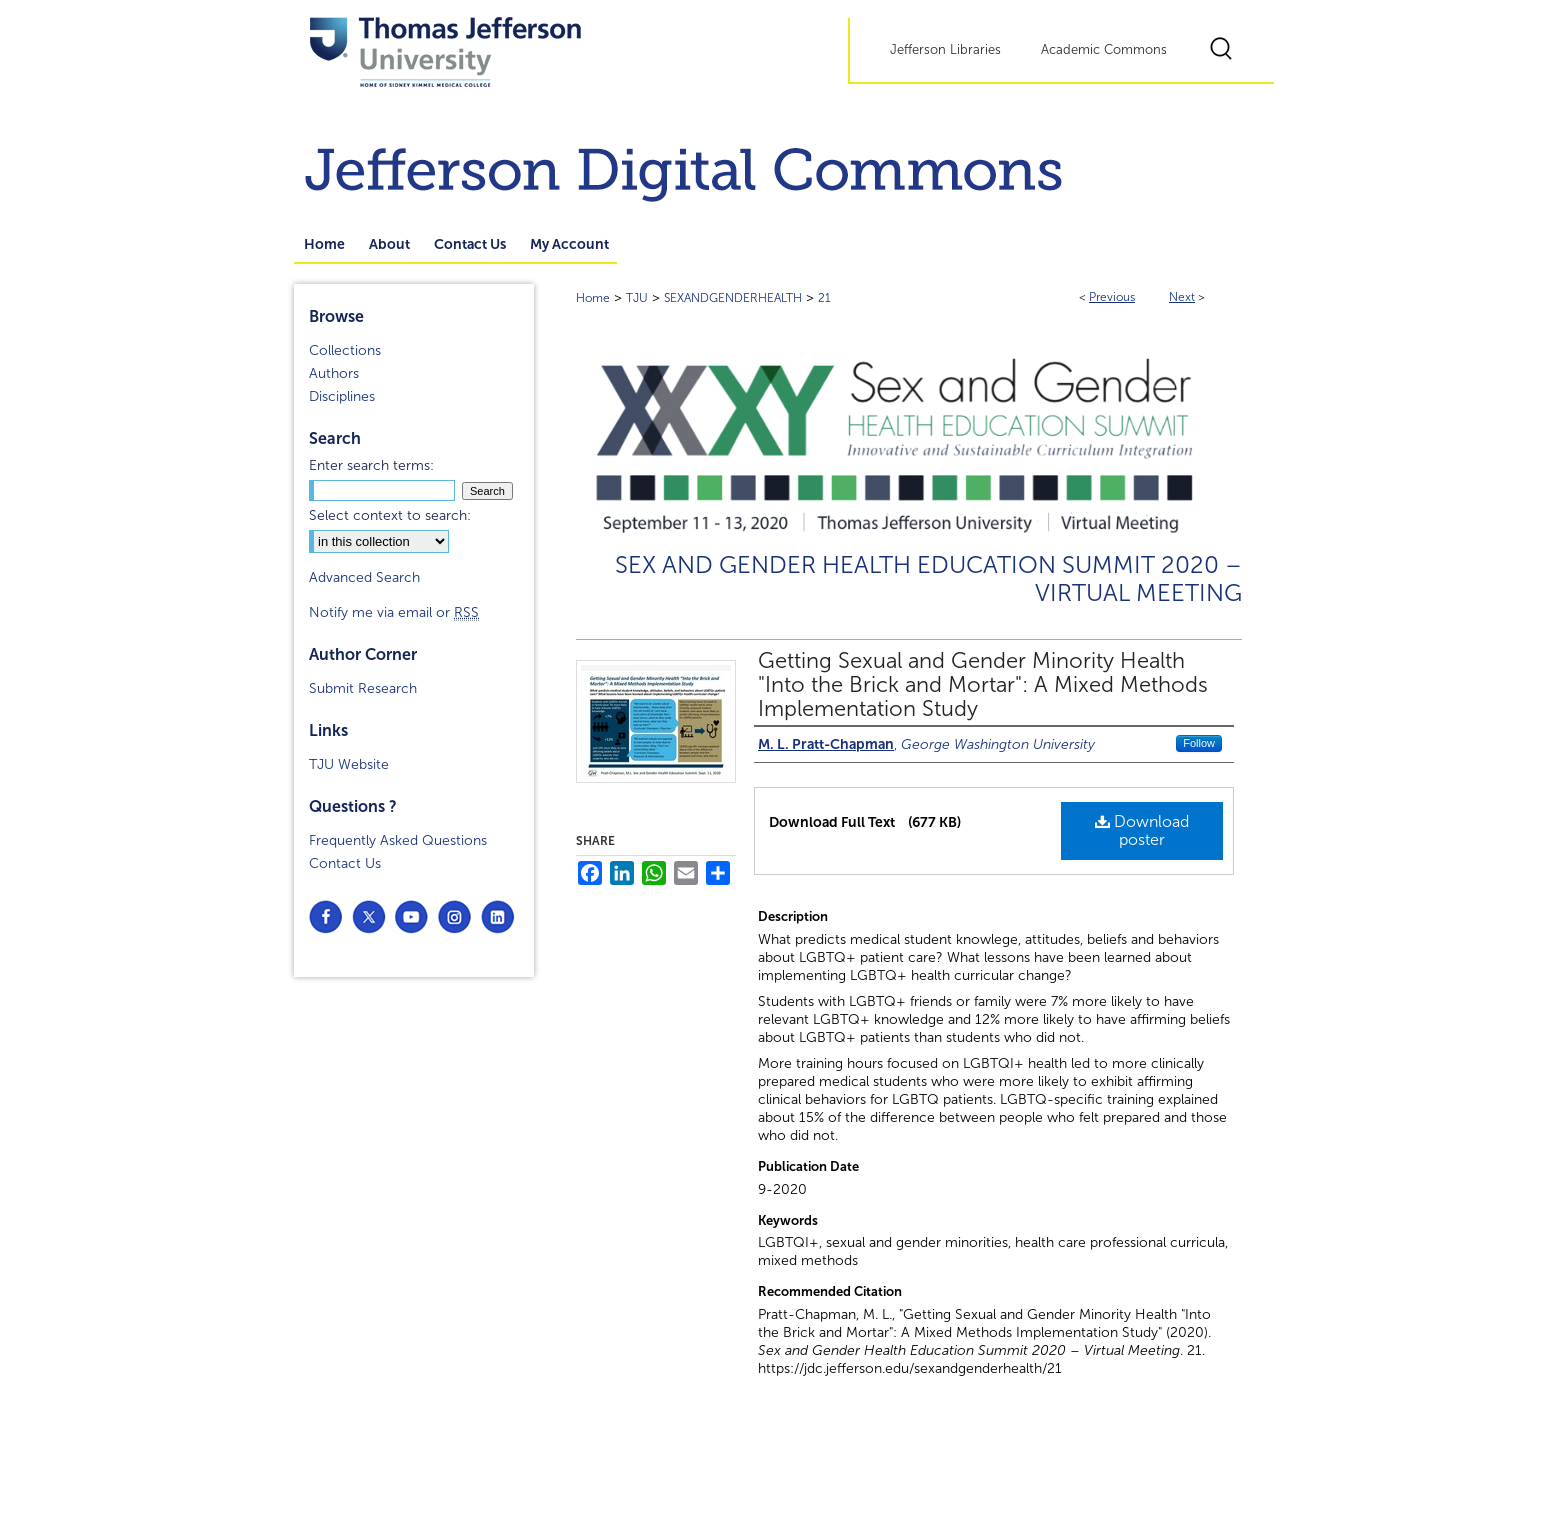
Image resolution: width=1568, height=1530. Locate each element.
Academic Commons (1104, 50)
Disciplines (342, 396)
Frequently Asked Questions (398, 840)
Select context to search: (390, 515)
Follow (1199, 743)
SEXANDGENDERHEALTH (733, 298)
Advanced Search (364, 577)
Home (593, 298)
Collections (345, 350)
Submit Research (363, 688)
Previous (1112, 297)
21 (824, 298)
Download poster (1142, 830)
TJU (637, 298)
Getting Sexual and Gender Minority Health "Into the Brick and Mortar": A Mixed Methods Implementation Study (983, 685)
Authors (334, 373)
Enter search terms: (371, 465)
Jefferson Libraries (945, 50)
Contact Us (345, 863)
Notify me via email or (394, 612)
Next (1182, 297)
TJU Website (349, 764)
